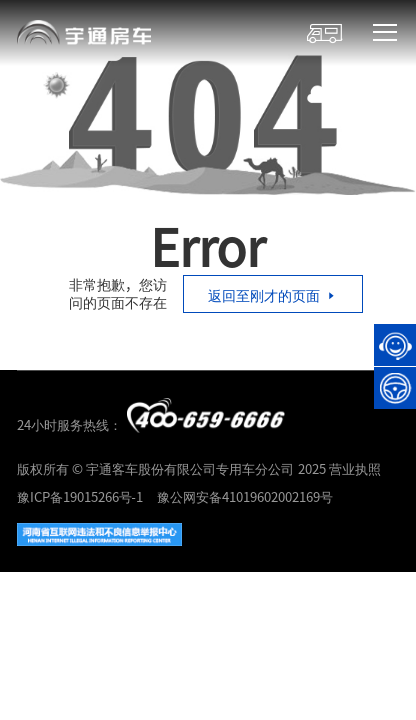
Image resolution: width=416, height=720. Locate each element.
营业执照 (355, 468)
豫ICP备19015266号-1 (80, 496)
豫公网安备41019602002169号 (245, 496)
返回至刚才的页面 (273, 295)
